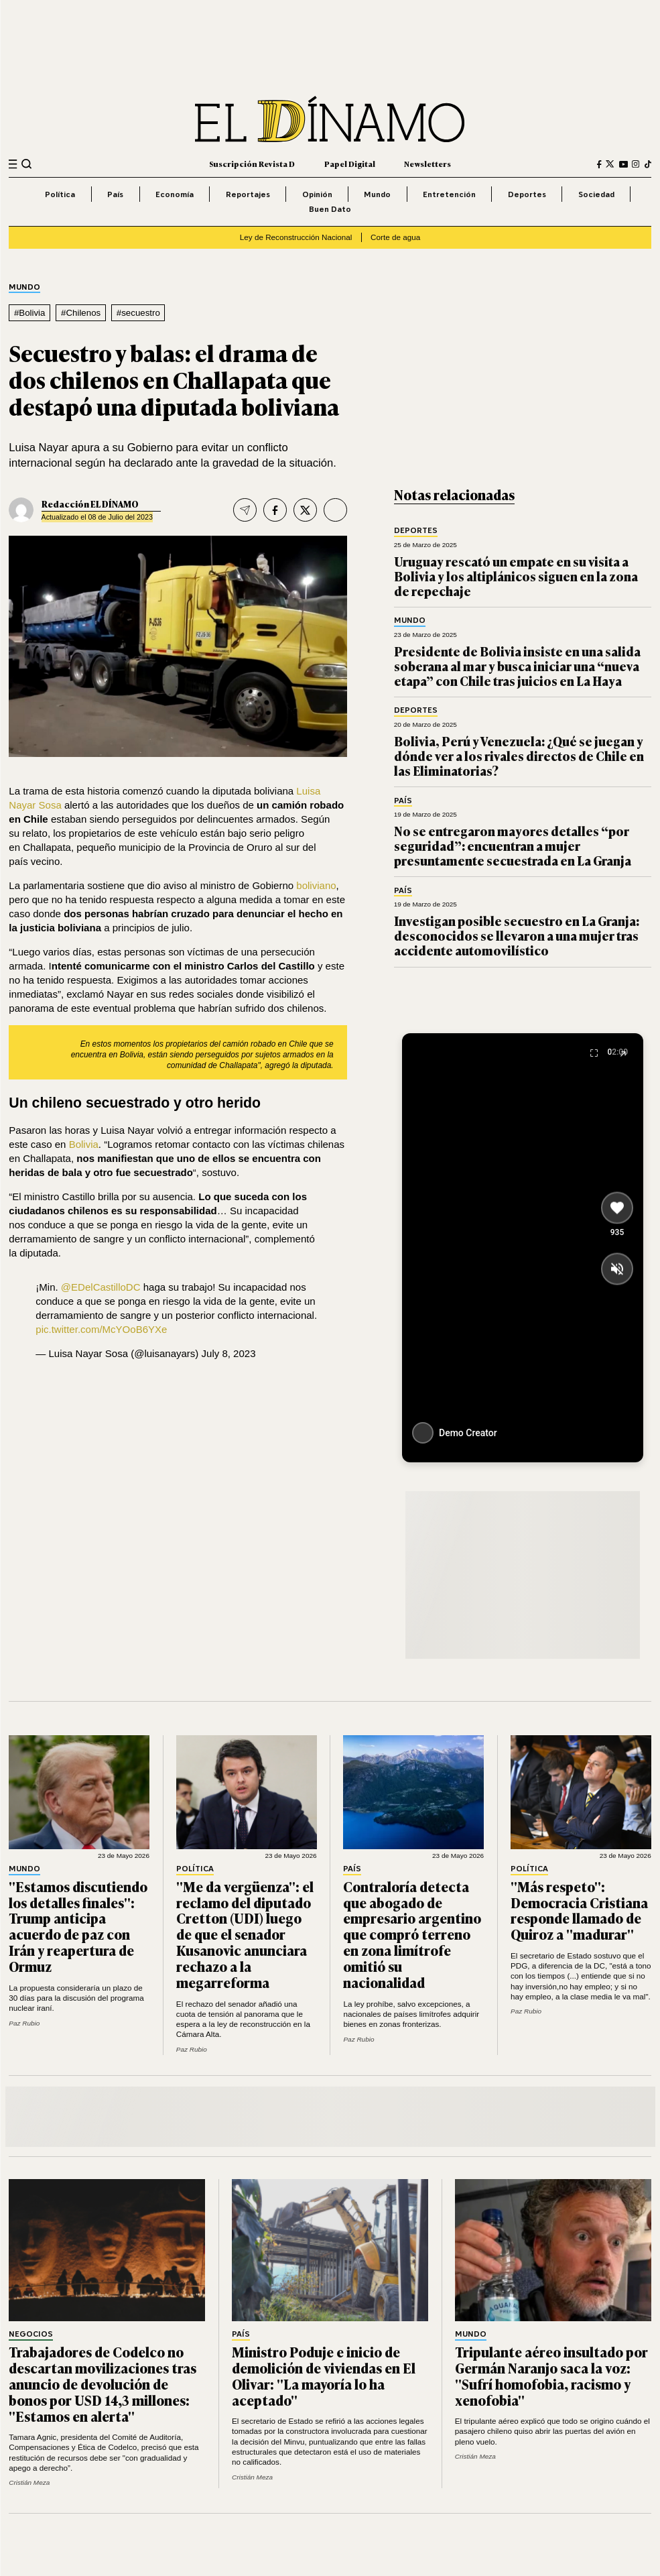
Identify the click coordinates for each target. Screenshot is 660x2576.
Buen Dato (330, 209)
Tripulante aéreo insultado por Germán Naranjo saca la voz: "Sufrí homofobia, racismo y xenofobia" (551, 2375)
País (115, 194)
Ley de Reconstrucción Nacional (296, 237)
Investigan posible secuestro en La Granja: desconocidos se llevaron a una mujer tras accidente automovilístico (516, 935)
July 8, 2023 (229, 1353)
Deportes (527, 194)
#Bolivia (30, 313)
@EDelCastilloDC (101, 1287)
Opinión (317, 194)
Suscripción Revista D (252, 164)
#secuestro (138, 313)
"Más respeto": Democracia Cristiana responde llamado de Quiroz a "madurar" (579, 1910)
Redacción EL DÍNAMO (90, 503)
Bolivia (83, 1144)
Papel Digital (349, 164)
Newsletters (427, 164)
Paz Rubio (24, 2023)
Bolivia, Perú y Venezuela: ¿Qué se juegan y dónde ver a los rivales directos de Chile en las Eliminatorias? (519, 755)
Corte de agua (395, 237)
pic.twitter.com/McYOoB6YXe (101, 1329)
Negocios (31, 2334)
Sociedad (596, 194)
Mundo (377, 194)
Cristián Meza (29, 2482)
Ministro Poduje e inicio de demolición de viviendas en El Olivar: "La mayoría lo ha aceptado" (323, 2375)
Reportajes (248, 194)
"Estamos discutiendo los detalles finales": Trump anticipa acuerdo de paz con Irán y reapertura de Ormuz (78, 1926)
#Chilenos (81, 313)
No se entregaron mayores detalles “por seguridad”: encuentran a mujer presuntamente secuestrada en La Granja (512, 845)
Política (60, 194)
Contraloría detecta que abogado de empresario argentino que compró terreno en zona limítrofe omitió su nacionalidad (412, 1934)
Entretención (449, 194)
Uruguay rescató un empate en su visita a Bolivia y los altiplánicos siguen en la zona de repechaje (516, 576)
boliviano (316, 885)
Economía (174, 194)
